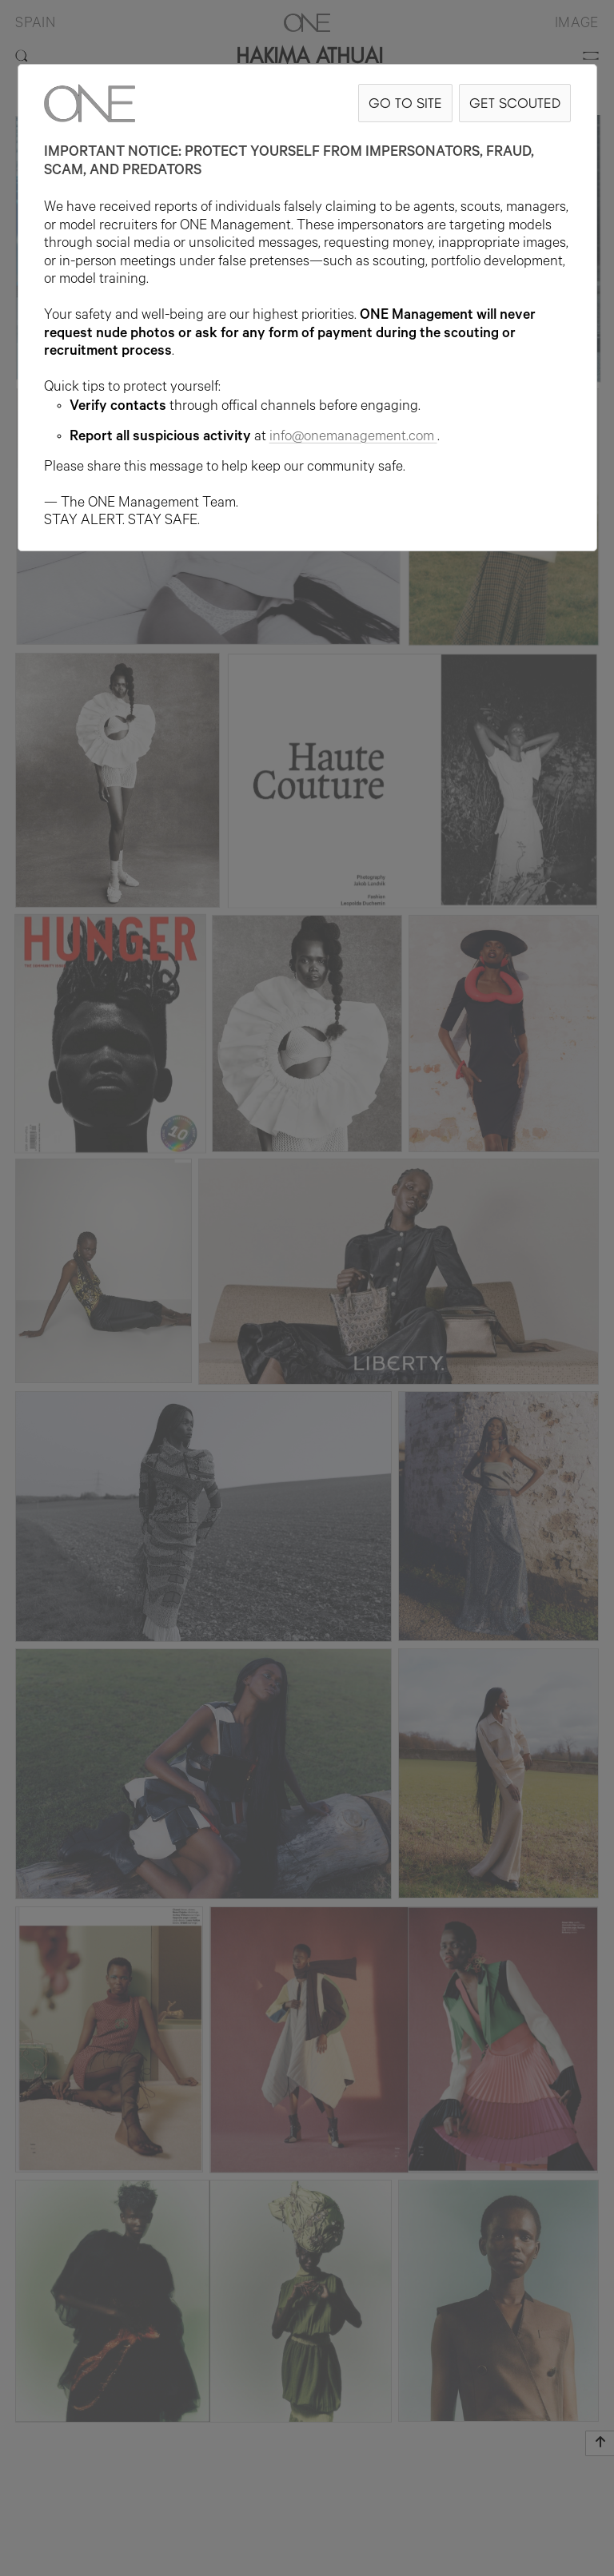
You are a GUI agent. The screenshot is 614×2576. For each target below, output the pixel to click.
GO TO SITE (405, 102)
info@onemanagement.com (353, 438)
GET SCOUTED (514, 102)
